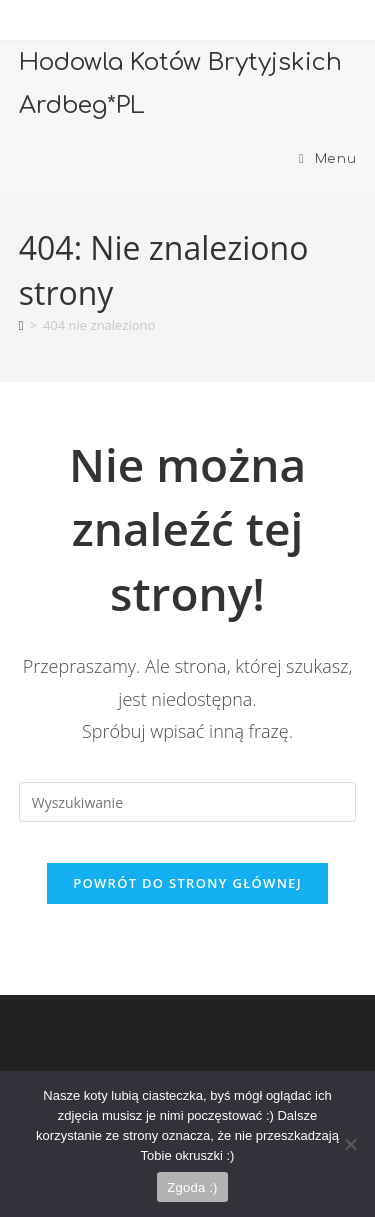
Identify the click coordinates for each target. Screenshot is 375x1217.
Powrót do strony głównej (187, 883)
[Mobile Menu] (327, 159)
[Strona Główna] (21, 325)
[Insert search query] (188, 802)
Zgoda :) (192, 1187)
